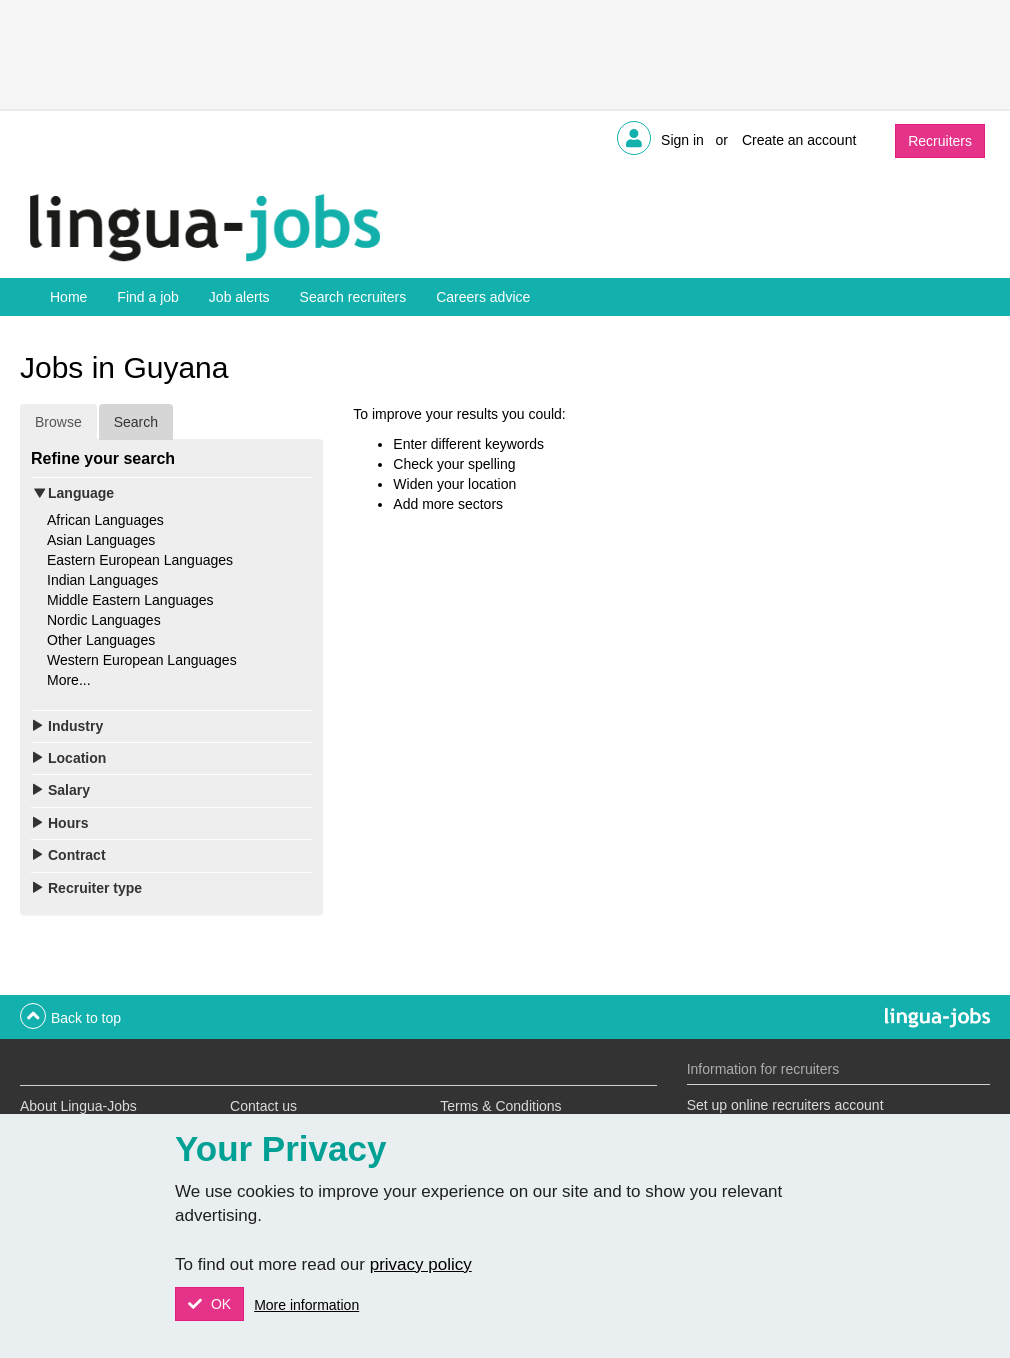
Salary (69, 790)
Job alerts (239, 297)
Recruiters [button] (940, 141)
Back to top (86, 1018)
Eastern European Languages (140, 560)
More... (69, 680)
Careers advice (483, 297)
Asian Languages (101, 540)
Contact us (263, 1106)
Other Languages (101, 640)
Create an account (799, 140)
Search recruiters (353, 297)
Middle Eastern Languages (130, 600)
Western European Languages (142, 660)
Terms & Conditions (500, 1106)
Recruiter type (95, 888)
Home (68, 297)
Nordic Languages (104, 620)
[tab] (171, 493)
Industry (75, 726)
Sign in (682, 140)
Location (77, 758)
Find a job (147, 297)
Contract (77, 855)
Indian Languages (102, 580)
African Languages (105, 520)
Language (81, 493)
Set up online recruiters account (785, 1105)
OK (219, 1304)
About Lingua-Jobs (78, 1106)
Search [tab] (136, 422)
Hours (68, 823)
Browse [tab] (58, 422)
